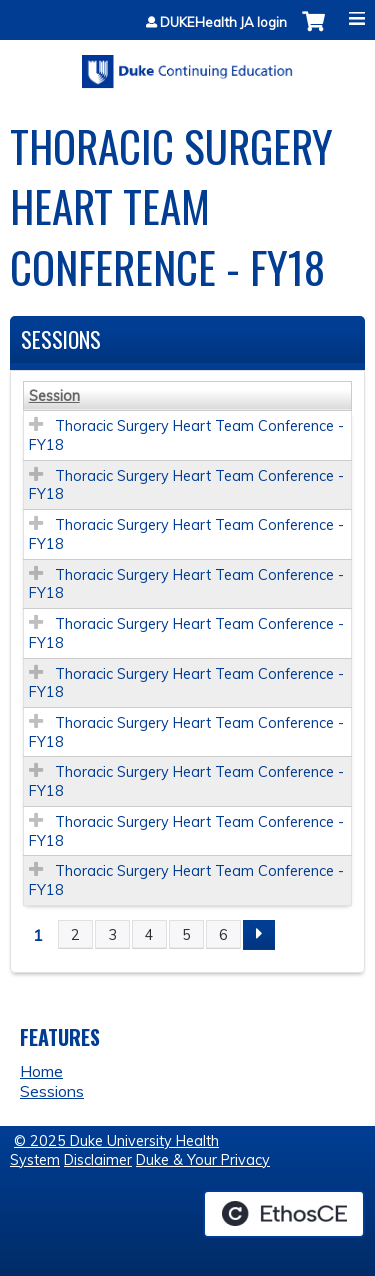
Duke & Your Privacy (203, 1160)
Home (41, 1071)
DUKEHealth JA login (223, 22)
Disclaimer (98, 1160)
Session (54, 396)
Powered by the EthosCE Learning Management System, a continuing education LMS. (284, 1214)
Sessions (52, 1091)
